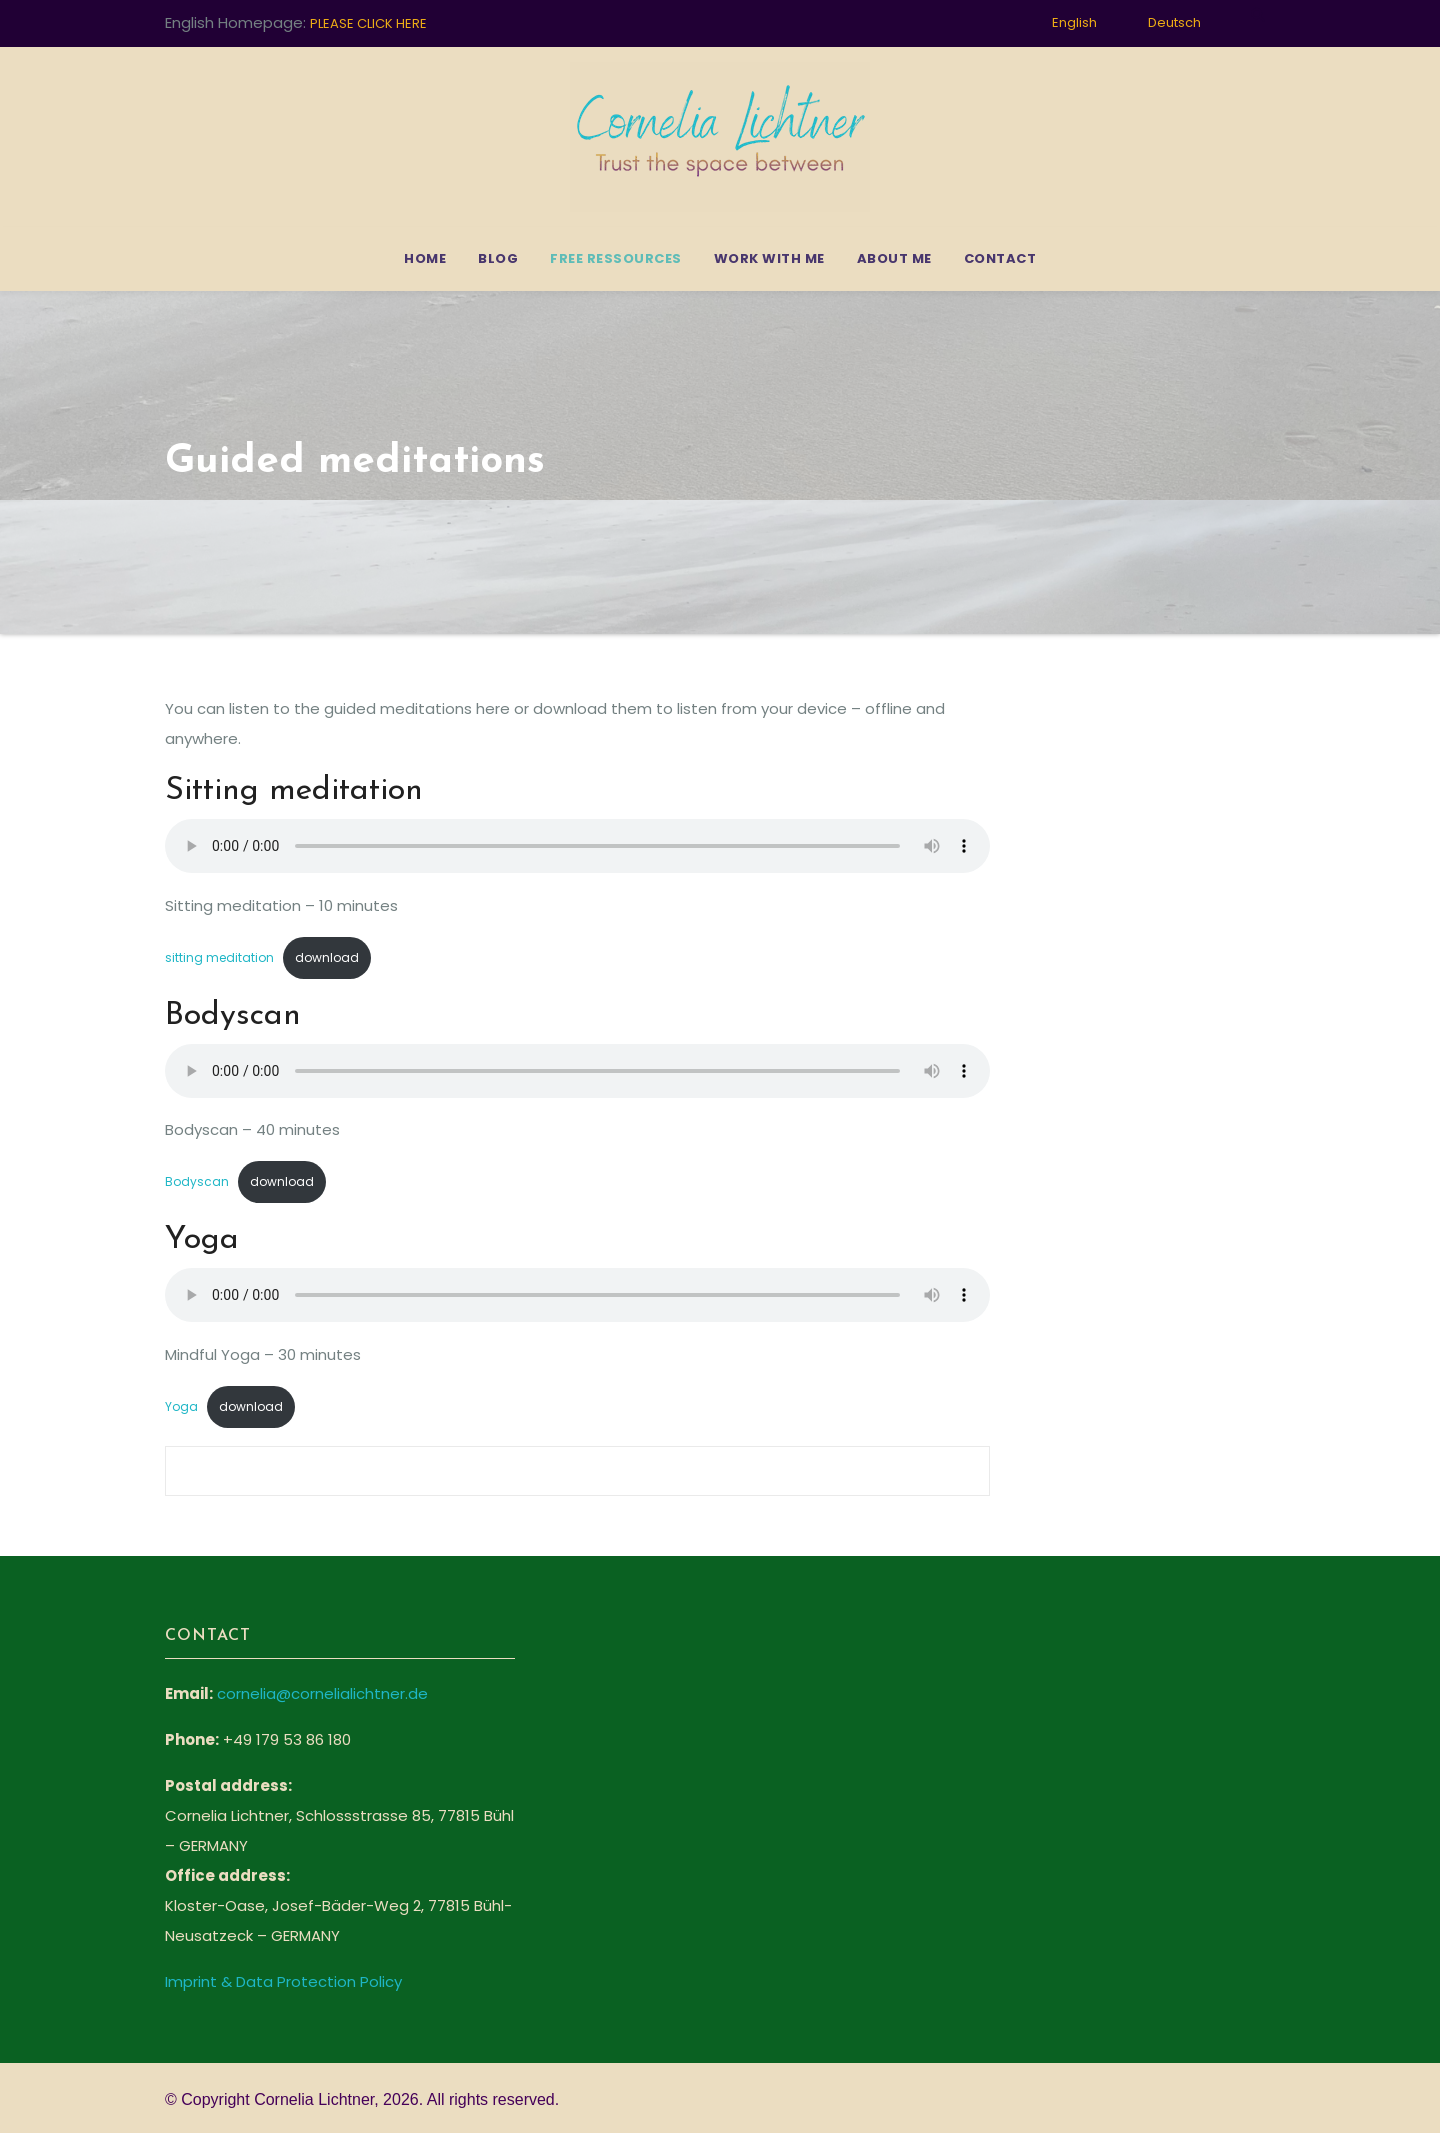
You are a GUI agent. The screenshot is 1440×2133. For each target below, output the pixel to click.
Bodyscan (197, 1181)
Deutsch (1174, 22)
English (1074, 22)
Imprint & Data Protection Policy (283, 1981)
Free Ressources (616, 258)
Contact (1000, 258)
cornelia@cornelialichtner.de (322, 1693)
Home (425, 258)
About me (894, 258)
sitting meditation (219, 957)
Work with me (769, 258)
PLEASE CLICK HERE (368, 23)
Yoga (181, 1406)
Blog (498, 258)
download (327, 957)
